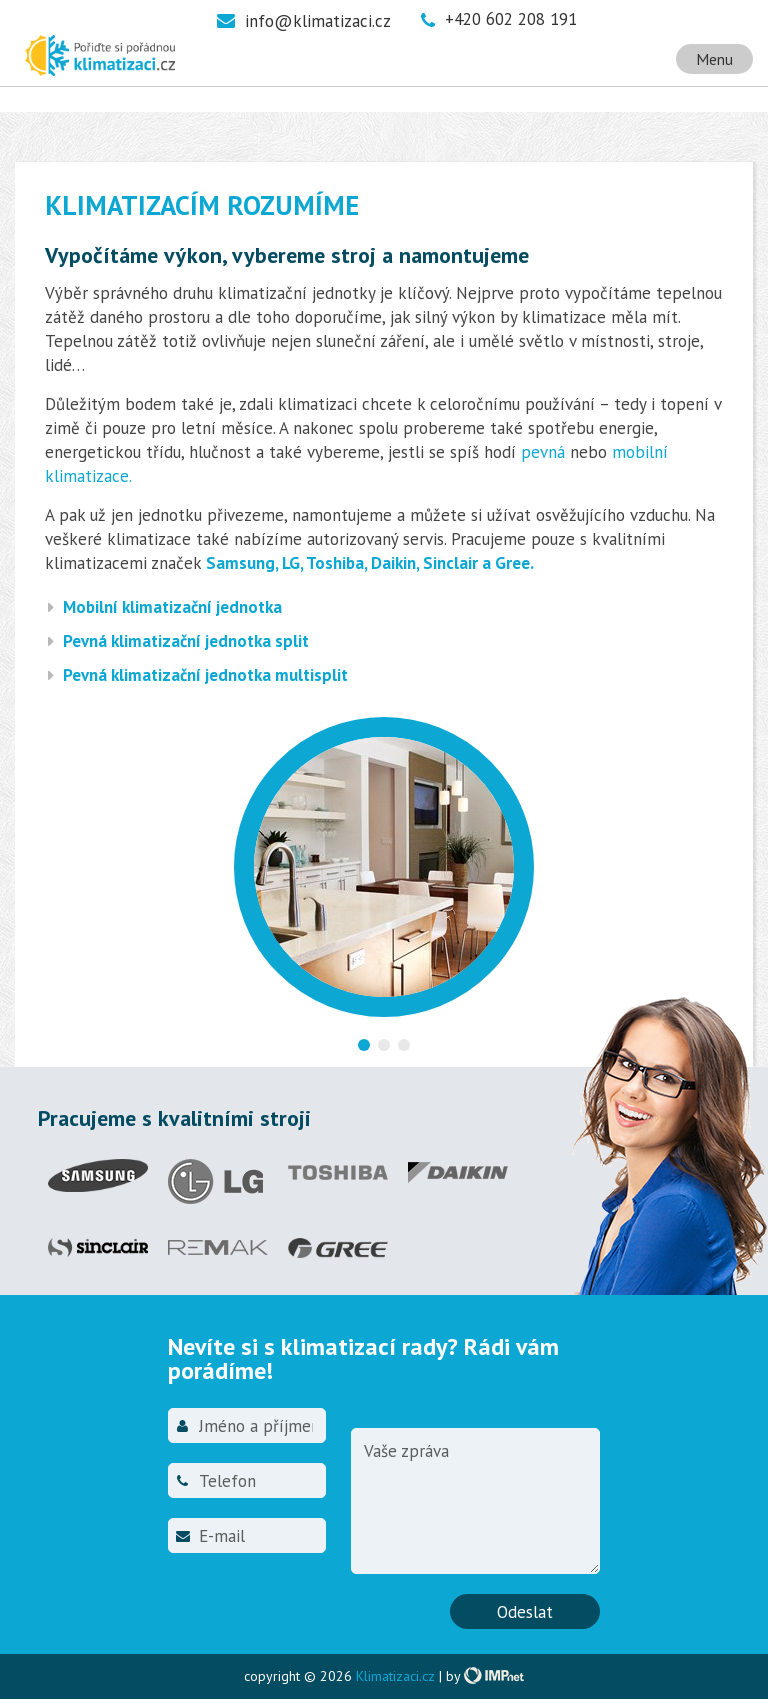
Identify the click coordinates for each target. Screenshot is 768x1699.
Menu (714, 59)
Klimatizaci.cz (395, 1676)
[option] (384, 880)
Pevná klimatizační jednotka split (186, 641)
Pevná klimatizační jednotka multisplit (205, 675)
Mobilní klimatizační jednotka (172, 607)
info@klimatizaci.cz (318, 21)
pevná (543, 452)
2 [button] (384, 1045)
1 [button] (364, 1045)
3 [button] (404, 1045)
